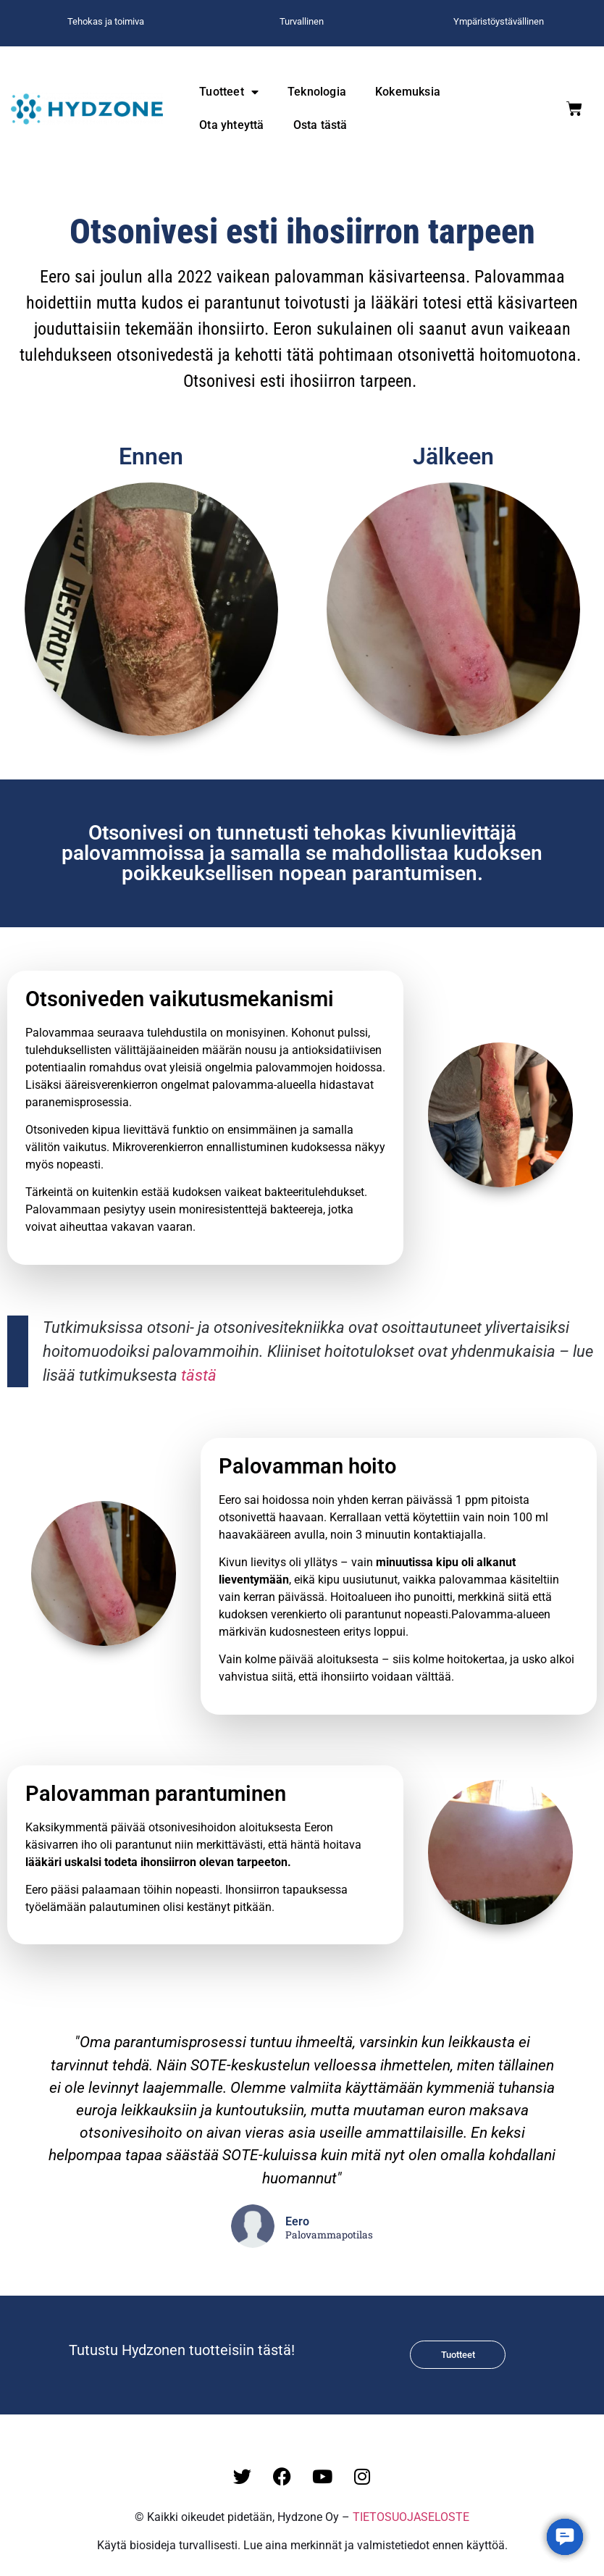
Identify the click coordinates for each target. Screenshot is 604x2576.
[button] (565, 2537)
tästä (199, 1375)
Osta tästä (320, 125)
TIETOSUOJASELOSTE (411, 2517)
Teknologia (317, 92)
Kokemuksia (407, 92)
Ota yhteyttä (231, 125)
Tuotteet (229, 92)
